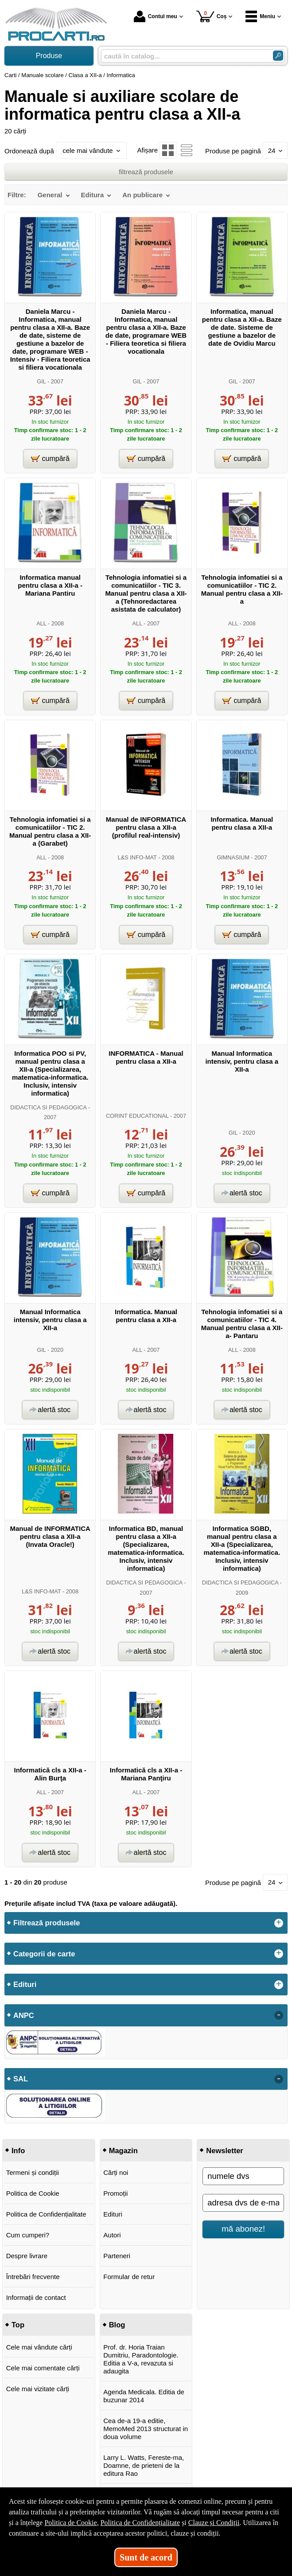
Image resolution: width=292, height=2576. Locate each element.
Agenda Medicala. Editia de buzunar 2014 (143, 2396)
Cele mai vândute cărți (39, 2347)
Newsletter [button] (224, 2150)
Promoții (115, 2193)
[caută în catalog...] (183, 56)
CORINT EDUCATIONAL (137, 1115)
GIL (41, 381)
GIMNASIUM (233, 857)
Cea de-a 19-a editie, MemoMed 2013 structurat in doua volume (145, 2428)
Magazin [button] (123, 2150)
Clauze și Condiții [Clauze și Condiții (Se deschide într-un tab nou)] (214, 2522)
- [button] (278, 2015)
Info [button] (18, 2150)
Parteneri (116, 2256)
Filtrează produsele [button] (46, 1923)
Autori (112, 2235)
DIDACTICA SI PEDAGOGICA (48, 1107)
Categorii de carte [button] (44, 1954)
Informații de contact (36, 2297)
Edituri (112, 2214)
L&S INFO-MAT (137, 857)
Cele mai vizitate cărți (38, 2389)
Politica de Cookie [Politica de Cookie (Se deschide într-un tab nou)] (70, 2522)
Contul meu (155, 16)
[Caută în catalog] (278, 56)
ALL (41, 623)
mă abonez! (243, 2228)
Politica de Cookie (32, 2193)
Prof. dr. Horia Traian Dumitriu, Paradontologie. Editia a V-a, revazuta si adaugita (140, 2359)
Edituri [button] (24, 1984)
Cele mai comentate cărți (43, 2368)
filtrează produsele (146, 172)
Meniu (260, 16)
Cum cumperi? (28, 2235)
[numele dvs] (243, 2176)
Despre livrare (26, 2256)
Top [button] (18, 2325)
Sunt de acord (146, 2557)
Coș (211, 16)
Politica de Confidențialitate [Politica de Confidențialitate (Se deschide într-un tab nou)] (140, 2522)
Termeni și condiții (32, 2172)
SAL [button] (20, 2079)
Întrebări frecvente (33, 2276)
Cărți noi (115, 2172)
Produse (49, 55)
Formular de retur (129, 2276)
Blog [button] (117, 2325)
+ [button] (278, 1923)
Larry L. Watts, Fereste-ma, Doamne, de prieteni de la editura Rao (143, 2465)
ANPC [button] (23, 2015)
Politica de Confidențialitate (46, 2214)
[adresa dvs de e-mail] (243, 2203)
